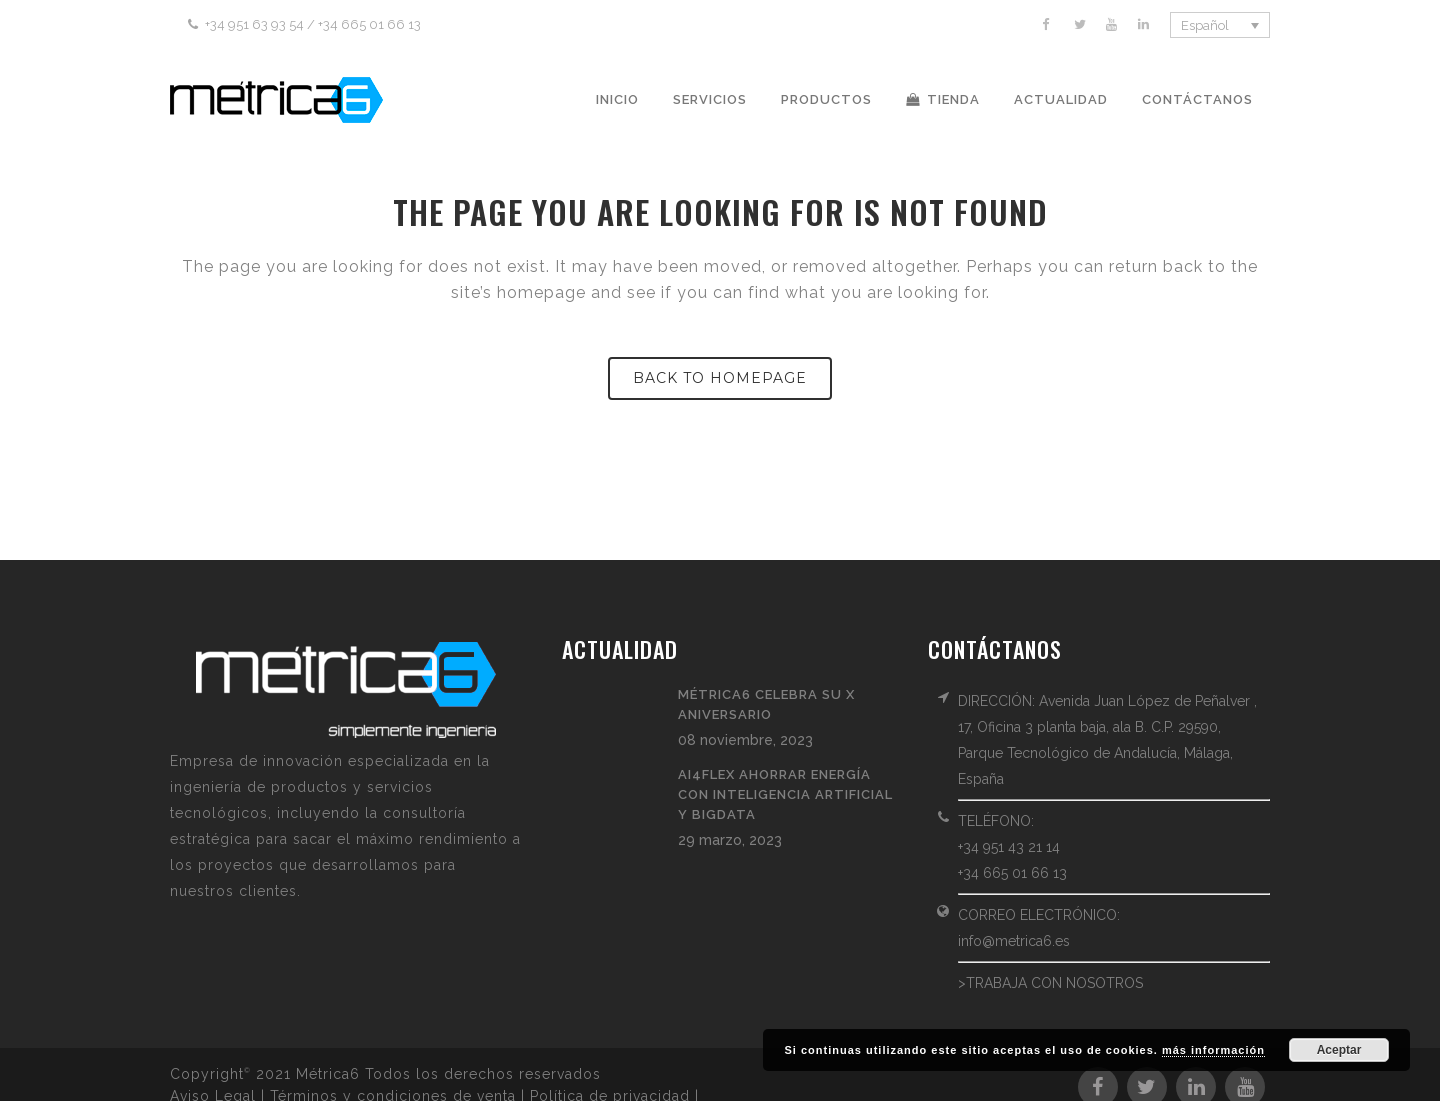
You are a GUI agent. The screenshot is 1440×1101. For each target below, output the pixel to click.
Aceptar (1339, 1050)
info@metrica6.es (1014, 941)
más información (1213, 1050)
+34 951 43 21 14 (1009, 847)
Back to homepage (720, 378)
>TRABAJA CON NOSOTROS (1050, 983)
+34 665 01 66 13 (1012, 873)
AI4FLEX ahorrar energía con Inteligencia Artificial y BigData (785, 794)
